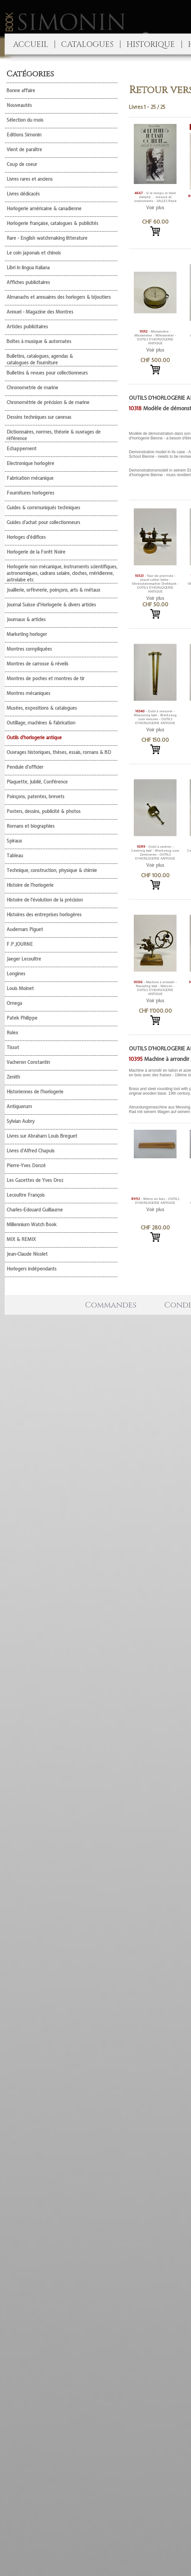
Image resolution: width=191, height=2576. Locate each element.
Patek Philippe (22, 1018)
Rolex (12, 1033)
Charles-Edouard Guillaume (35, 1210)
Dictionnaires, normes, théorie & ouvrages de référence (54, 435)
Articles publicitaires (27, 327)
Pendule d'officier (25, 767)
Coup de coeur (22, 164)
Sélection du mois (25, 120)
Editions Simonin (24, 135)
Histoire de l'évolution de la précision (45, 900)
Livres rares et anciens (30, 179)
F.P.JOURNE (20, 944)
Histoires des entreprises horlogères (44, 915)
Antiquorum (19, 1106)
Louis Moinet (20, 988)
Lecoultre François (26, 1195)
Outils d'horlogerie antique (34, 737)
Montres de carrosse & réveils (37, 664)
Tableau (15, 856)
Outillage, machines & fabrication (41, 723)
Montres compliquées (29, 649)
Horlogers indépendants (32, 1269)
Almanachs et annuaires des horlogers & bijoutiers (59, 297)
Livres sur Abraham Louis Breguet (42, 1136)
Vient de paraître (24, 149)
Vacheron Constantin (28, 1062)
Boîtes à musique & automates (39, 341)
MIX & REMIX (21, 1239)
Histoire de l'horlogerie (30, 885)
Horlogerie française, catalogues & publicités (52, 223)
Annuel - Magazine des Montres (40, 312)
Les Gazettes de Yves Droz (35, 1180)
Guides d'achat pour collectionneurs (43, 522)
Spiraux (14, 841)
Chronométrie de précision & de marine (48, 402)
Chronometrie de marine (32, 388)
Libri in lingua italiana (28, 268)
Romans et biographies (31, 826)
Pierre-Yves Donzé (26, 1165)
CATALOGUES (87, 44)
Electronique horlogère (30, 463)
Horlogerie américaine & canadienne (44, 209)
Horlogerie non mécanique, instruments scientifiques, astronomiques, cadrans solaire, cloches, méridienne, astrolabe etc (62, 573)
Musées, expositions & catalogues (42, 708)
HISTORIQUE (151, 44)
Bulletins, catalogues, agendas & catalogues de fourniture (40, 359)
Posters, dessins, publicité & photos (44, 811)
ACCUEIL (30, 44)
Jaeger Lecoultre (24, 959)
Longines (16, 974)
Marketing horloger (27, 634)
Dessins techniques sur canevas (39, 417)
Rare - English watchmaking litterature (47, 238)
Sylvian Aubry (21, 1121)
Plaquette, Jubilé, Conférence (37, 782)
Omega (14, 1003)
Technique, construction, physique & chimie (52, 870)
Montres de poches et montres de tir (45, 678)
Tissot (13, 1047)
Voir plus (155, 208)
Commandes (110, 1305)
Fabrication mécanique (30, 478)
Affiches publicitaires (28, 282)
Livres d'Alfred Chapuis (31, 1151)
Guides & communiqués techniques (43, 508)
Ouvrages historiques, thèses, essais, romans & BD (59, 752)
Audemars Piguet (25, 929)
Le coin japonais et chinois (34, 253)
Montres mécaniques (28, 693)
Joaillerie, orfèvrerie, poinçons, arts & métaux (53, 590)
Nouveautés (19, 105)
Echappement (21, 449)
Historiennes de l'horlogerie (35, 1092)
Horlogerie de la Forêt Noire (36, 552)
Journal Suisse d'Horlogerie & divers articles (51, 605)
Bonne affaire (21, 90)
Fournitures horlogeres (30, 493)
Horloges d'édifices (26, 537)
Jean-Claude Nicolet (27, 1254)
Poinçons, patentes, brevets (35, 797)
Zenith (13, 1077)
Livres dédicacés (23, 194)
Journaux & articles (26, 619)
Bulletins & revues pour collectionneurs (47, 373)
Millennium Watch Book (32, 1224)
